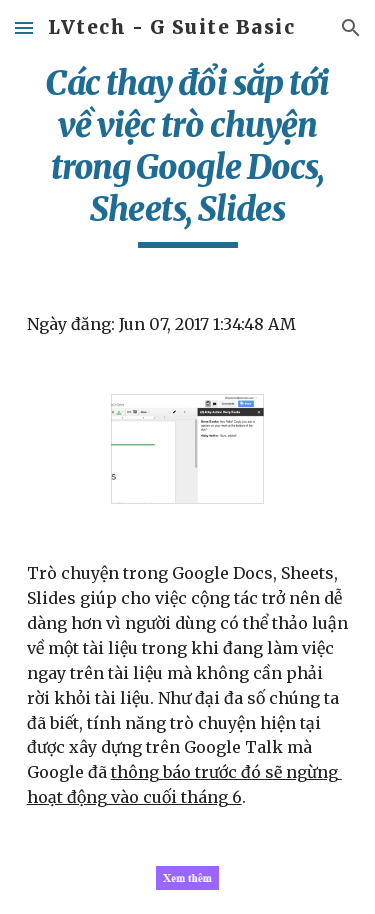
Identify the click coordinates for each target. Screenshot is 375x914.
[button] (24, 27)
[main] (188, 155)
